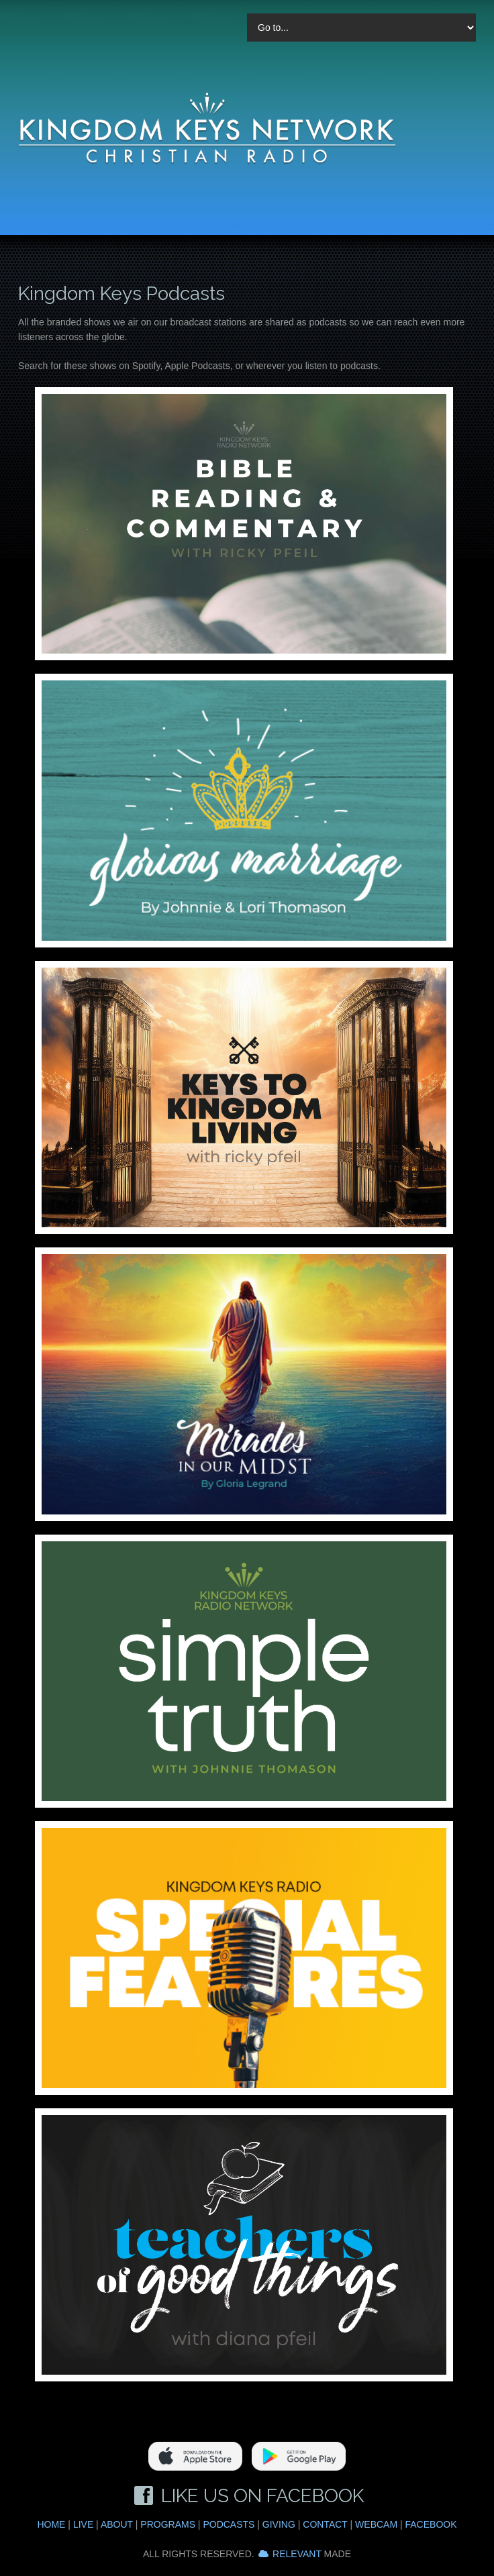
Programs (167, 2524)
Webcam (376, 2524)
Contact (325, 2524)
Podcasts (228, 2524)
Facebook (431, 2524)
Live (83, 2524)
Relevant (297, 2553)
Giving (278, 2524)
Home (51, 2524)
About (117, 2524)
